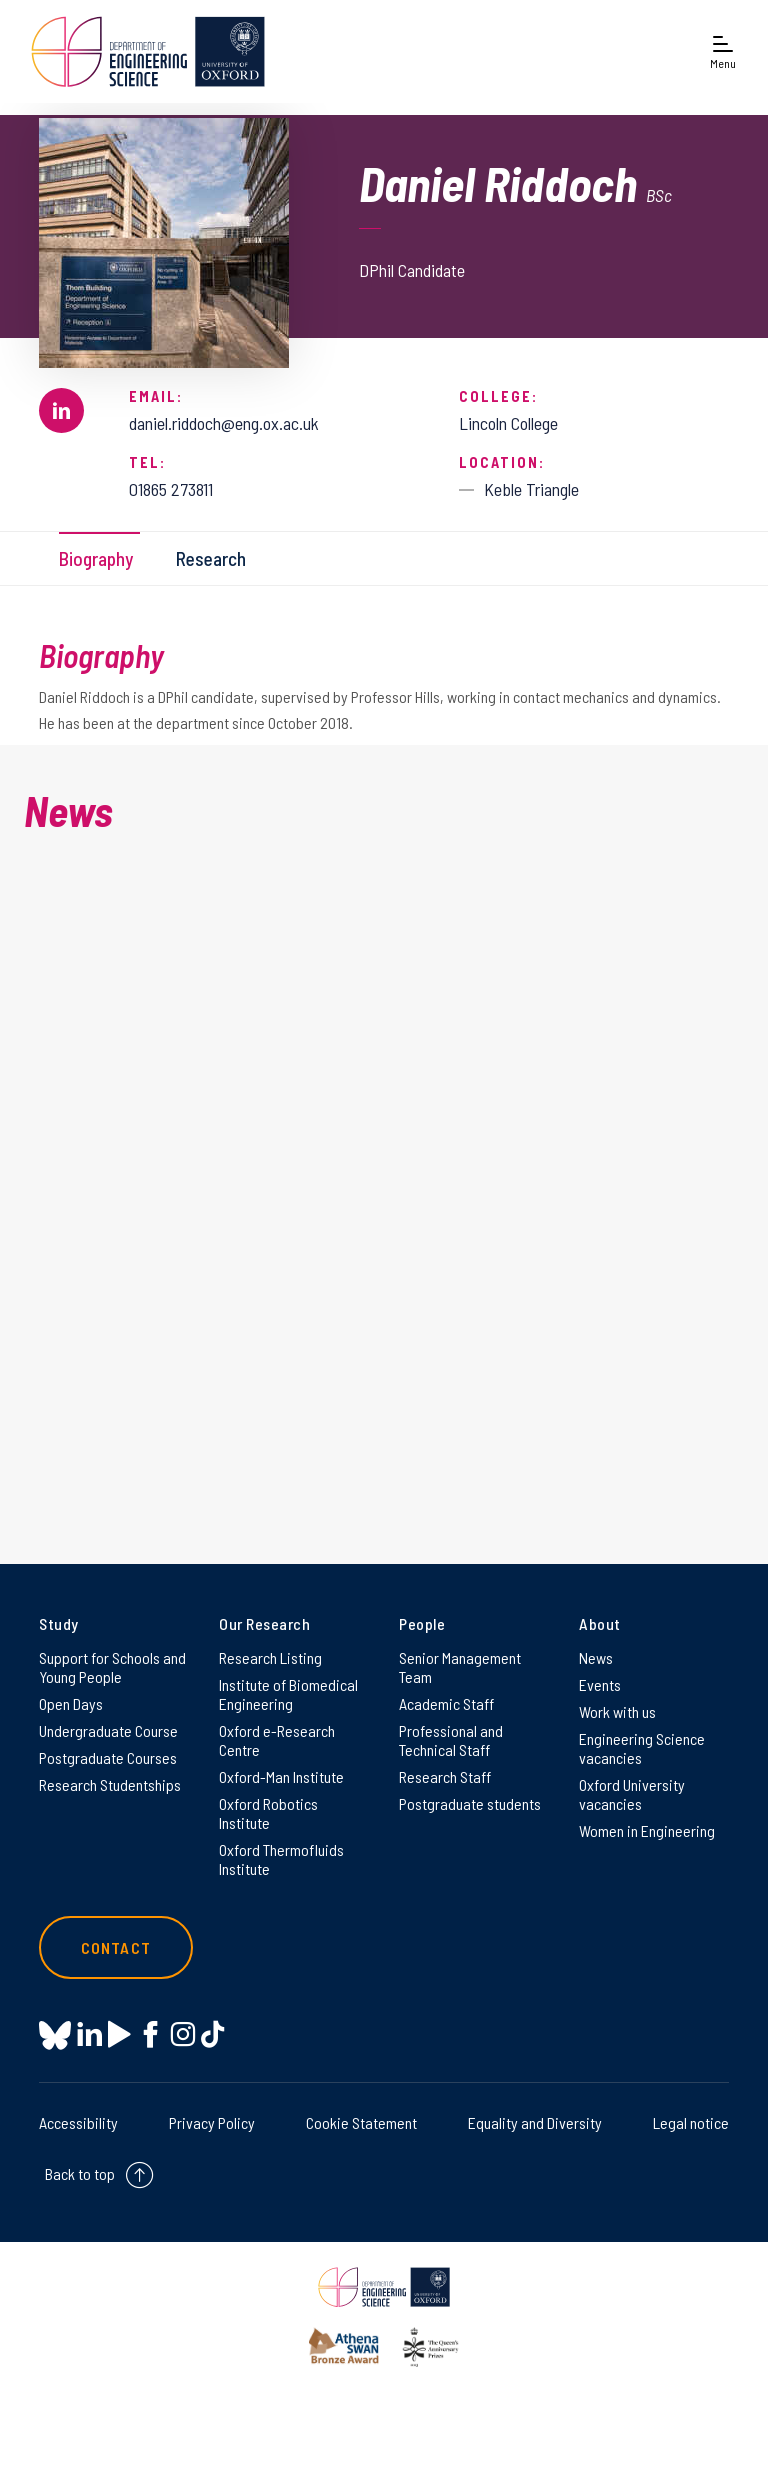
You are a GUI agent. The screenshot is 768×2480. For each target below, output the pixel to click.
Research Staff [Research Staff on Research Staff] (445, 1776)
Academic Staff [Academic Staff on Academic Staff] (446, 1703)
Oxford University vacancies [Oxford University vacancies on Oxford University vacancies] (632, 1794)
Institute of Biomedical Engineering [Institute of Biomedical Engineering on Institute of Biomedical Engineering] (288, 1694)
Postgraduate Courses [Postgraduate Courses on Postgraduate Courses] (108, 1757)
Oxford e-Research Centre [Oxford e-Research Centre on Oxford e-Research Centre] (277, 1740)
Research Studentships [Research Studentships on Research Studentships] (110, 1784)
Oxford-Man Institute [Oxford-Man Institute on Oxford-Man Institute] (281, 1776)
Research (211, 558)
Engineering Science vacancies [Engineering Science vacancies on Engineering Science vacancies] (642, 1748)
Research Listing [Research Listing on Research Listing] (270, 1657)
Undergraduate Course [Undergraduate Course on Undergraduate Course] (108, 1730)
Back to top (80, 2173)
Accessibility (78, 2122)
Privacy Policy (212, 2122)
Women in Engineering (647, 1830)
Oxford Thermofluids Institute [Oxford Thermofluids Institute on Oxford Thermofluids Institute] (281, 1859)
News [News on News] (596, 1657)
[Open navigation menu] (723, 51)
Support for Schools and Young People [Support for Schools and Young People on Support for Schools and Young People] (112, 1667)
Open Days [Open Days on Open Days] (71, 1703)
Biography (96, 558)
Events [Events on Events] (600, 1684)
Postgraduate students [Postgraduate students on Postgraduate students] (470, 1803)
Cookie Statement (361, 2122)
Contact (116, 1947)
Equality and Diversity (535, 2122)
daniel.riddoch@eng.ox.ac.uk (224, 423)
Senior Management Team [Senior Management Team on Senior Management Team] (460, 1667)
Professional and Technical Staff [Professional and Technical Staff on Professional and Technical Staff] (451, 1740)
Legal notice (691, 2122)
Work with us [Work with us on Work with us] (617, 1711)
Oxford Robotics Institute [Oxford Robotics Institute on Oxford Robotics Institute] (268, 1813)
